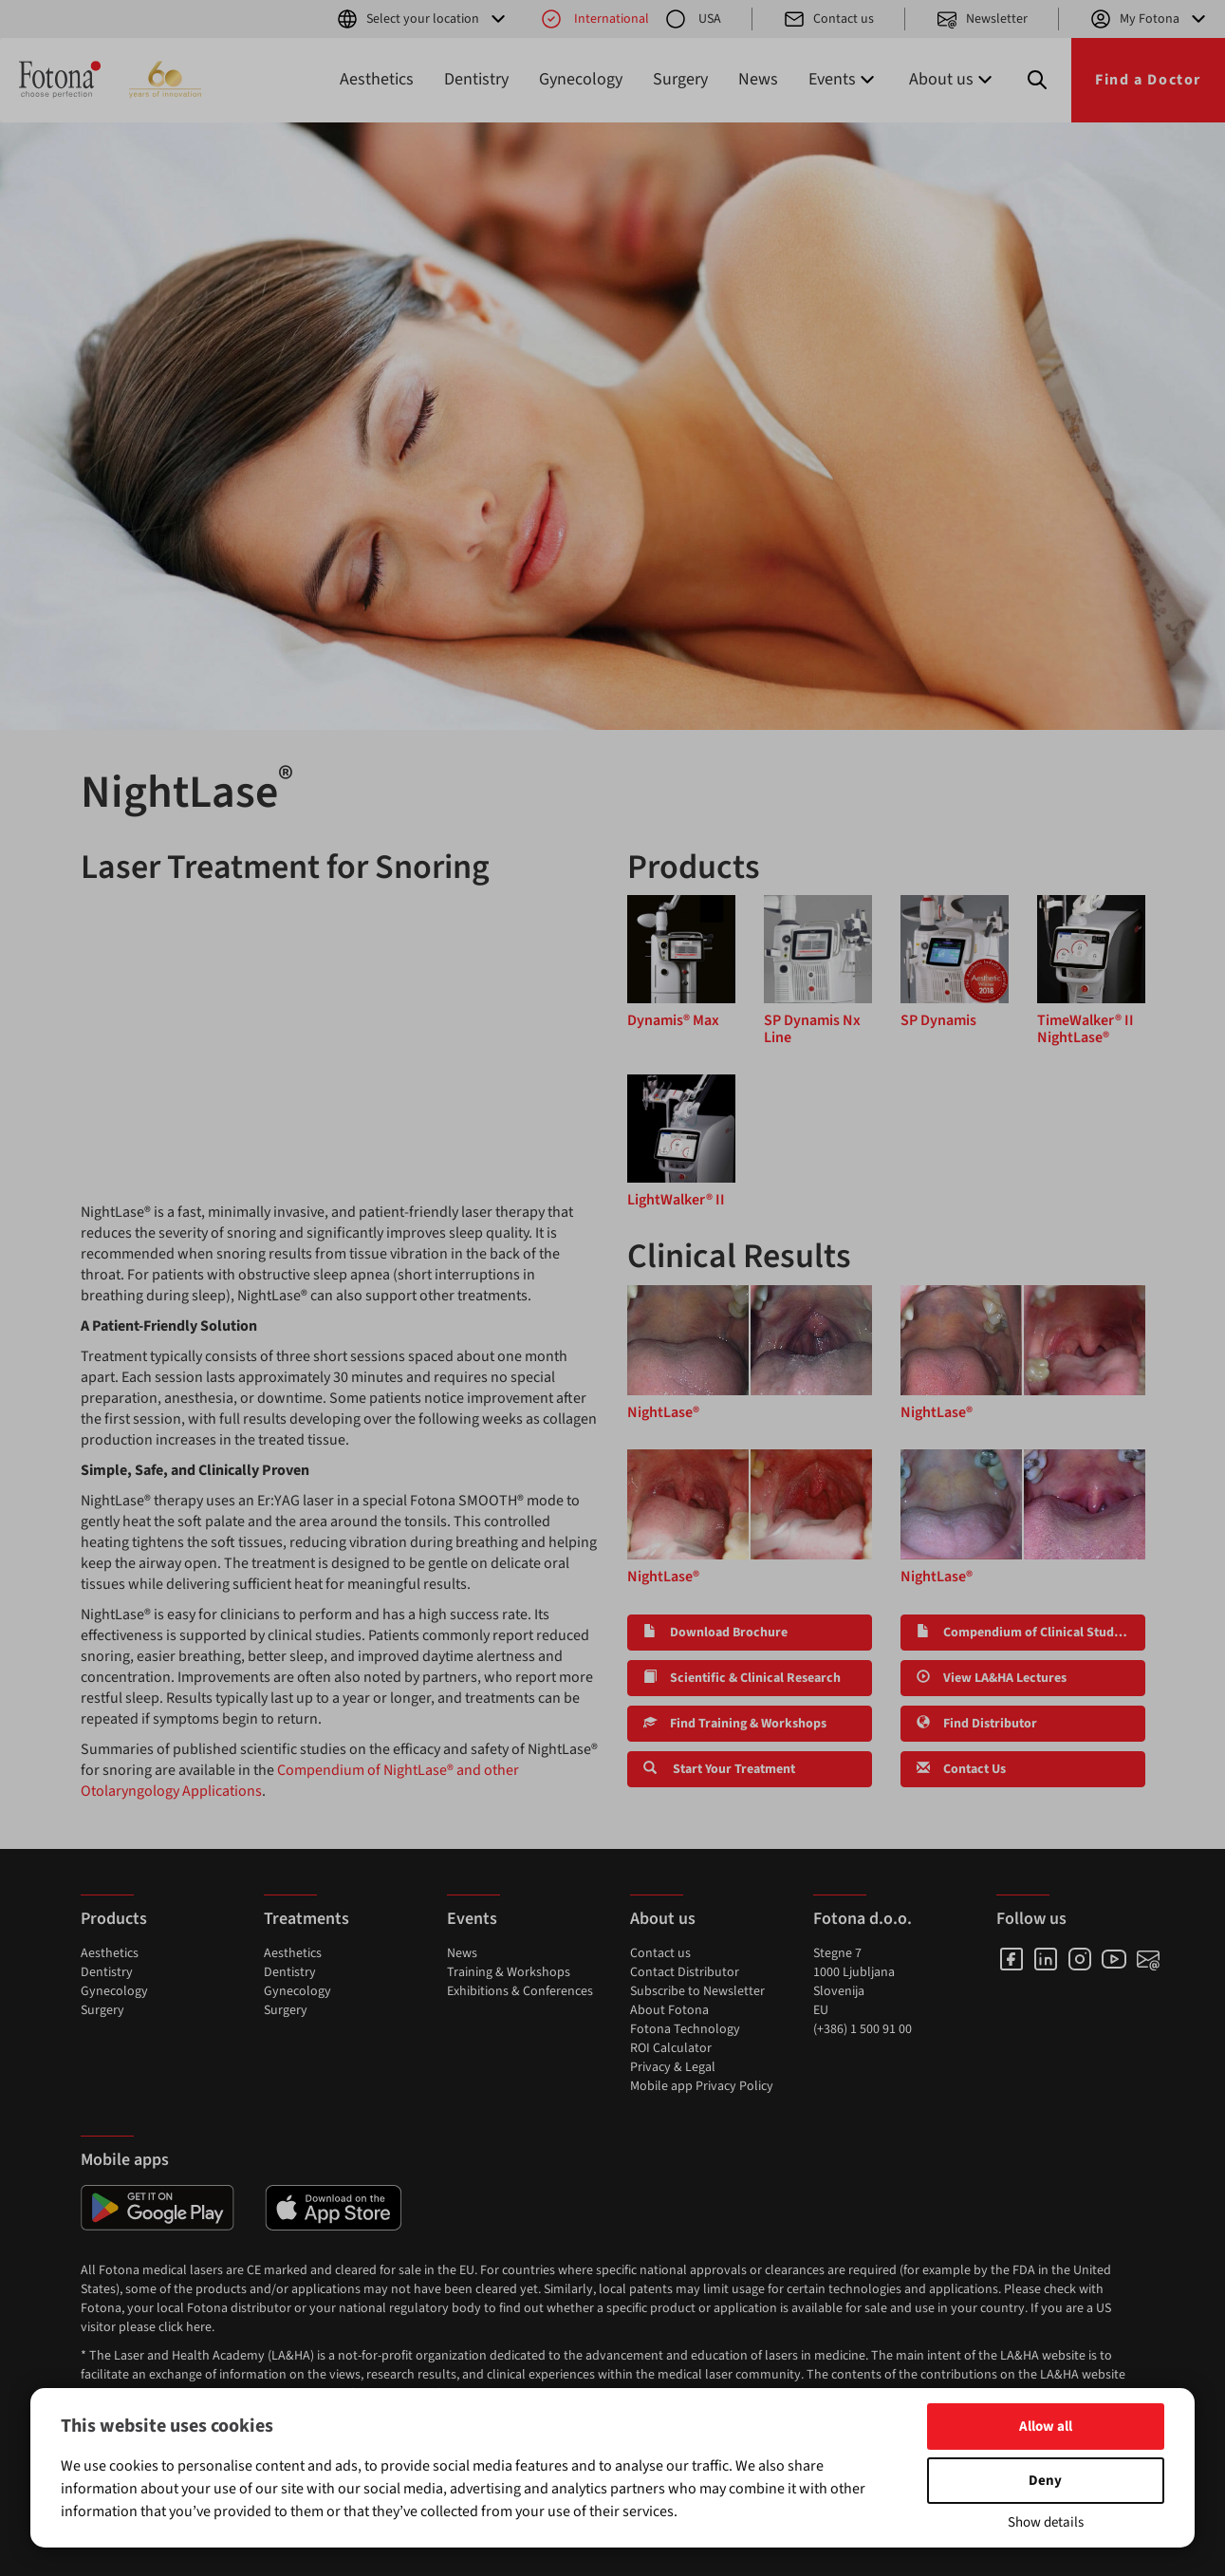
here (199, 2327)
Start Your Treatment (719, 1769)
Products (114, 1919)
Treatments (306, 1919)
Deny (1045, 2481)
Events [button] (843, 79)
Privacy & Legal (672, 2067)
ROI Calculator (671, 2048)
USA (692, 19)
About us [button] (952, 79)
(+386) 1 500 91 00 (862, 2029)
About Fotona (669, 2010)
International (594, 19)
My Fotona (1149, 19)
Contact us (828, 19)
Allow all (1045, 2426)
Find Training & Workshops (734, 1723)
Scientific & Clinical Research (742, 1678)
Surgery (680, 79)
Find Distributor (977, 1723)
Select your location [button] (423, 19)
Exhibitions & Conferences (520, 1991)
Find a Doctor (1148, 79)
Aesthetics (377, 79)
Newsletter (982, 19)
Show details (1046, 2522)
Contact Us (961, 1769)
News (758, 79)
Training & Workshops (508, 1972)
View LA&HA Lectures (992, 1678)
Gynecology (580, 79)
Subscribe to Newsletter (697, 1991)
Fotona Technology (685, 2029)
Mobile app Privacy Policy (701, 2086)
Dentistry (476, 79)
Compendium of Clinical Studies (1023, 1632)
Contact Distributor (684, 1972)
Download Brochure (715, 1632)
